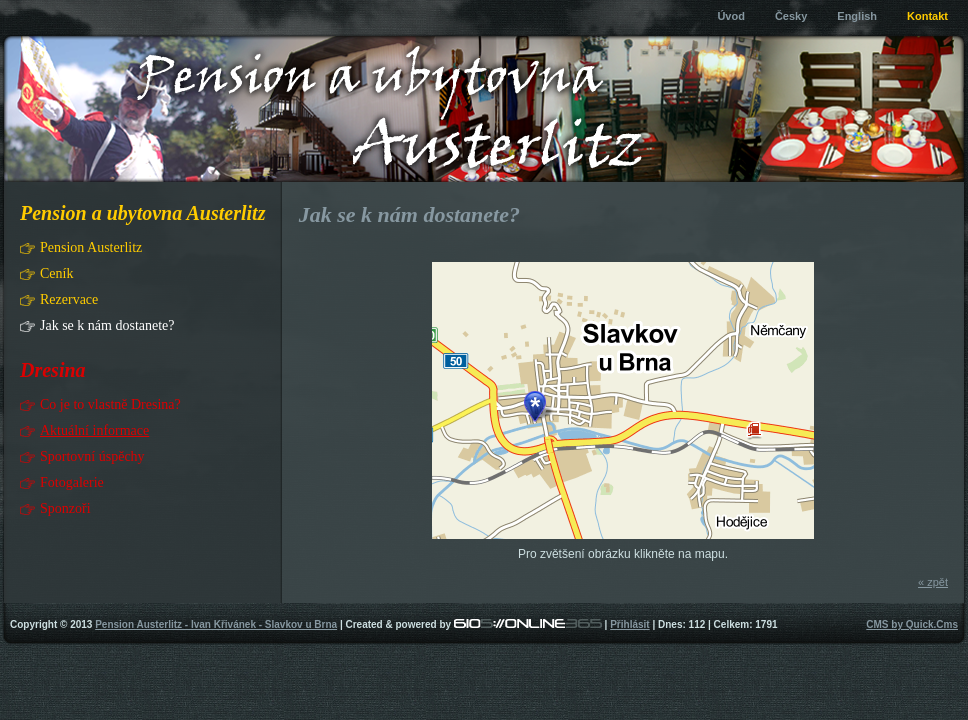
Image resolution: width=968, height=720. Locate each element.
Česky (791, 16)
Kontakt (927, 16)
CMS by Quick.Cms (912, 624)
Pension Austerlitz (91, 247)
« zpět (933, 582)
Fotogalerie (72, 482)
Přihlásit (629, 624)
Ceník (56, 273)
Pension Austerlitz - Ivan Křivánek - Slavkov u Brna (216, 624)
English (857, 16)
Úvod (731, 16)
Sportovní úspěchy (92, 456)
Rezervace (69, 299)
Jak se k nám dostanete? (107, 325)
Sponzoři (65, 508)
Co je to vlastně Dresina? (110, 404)
